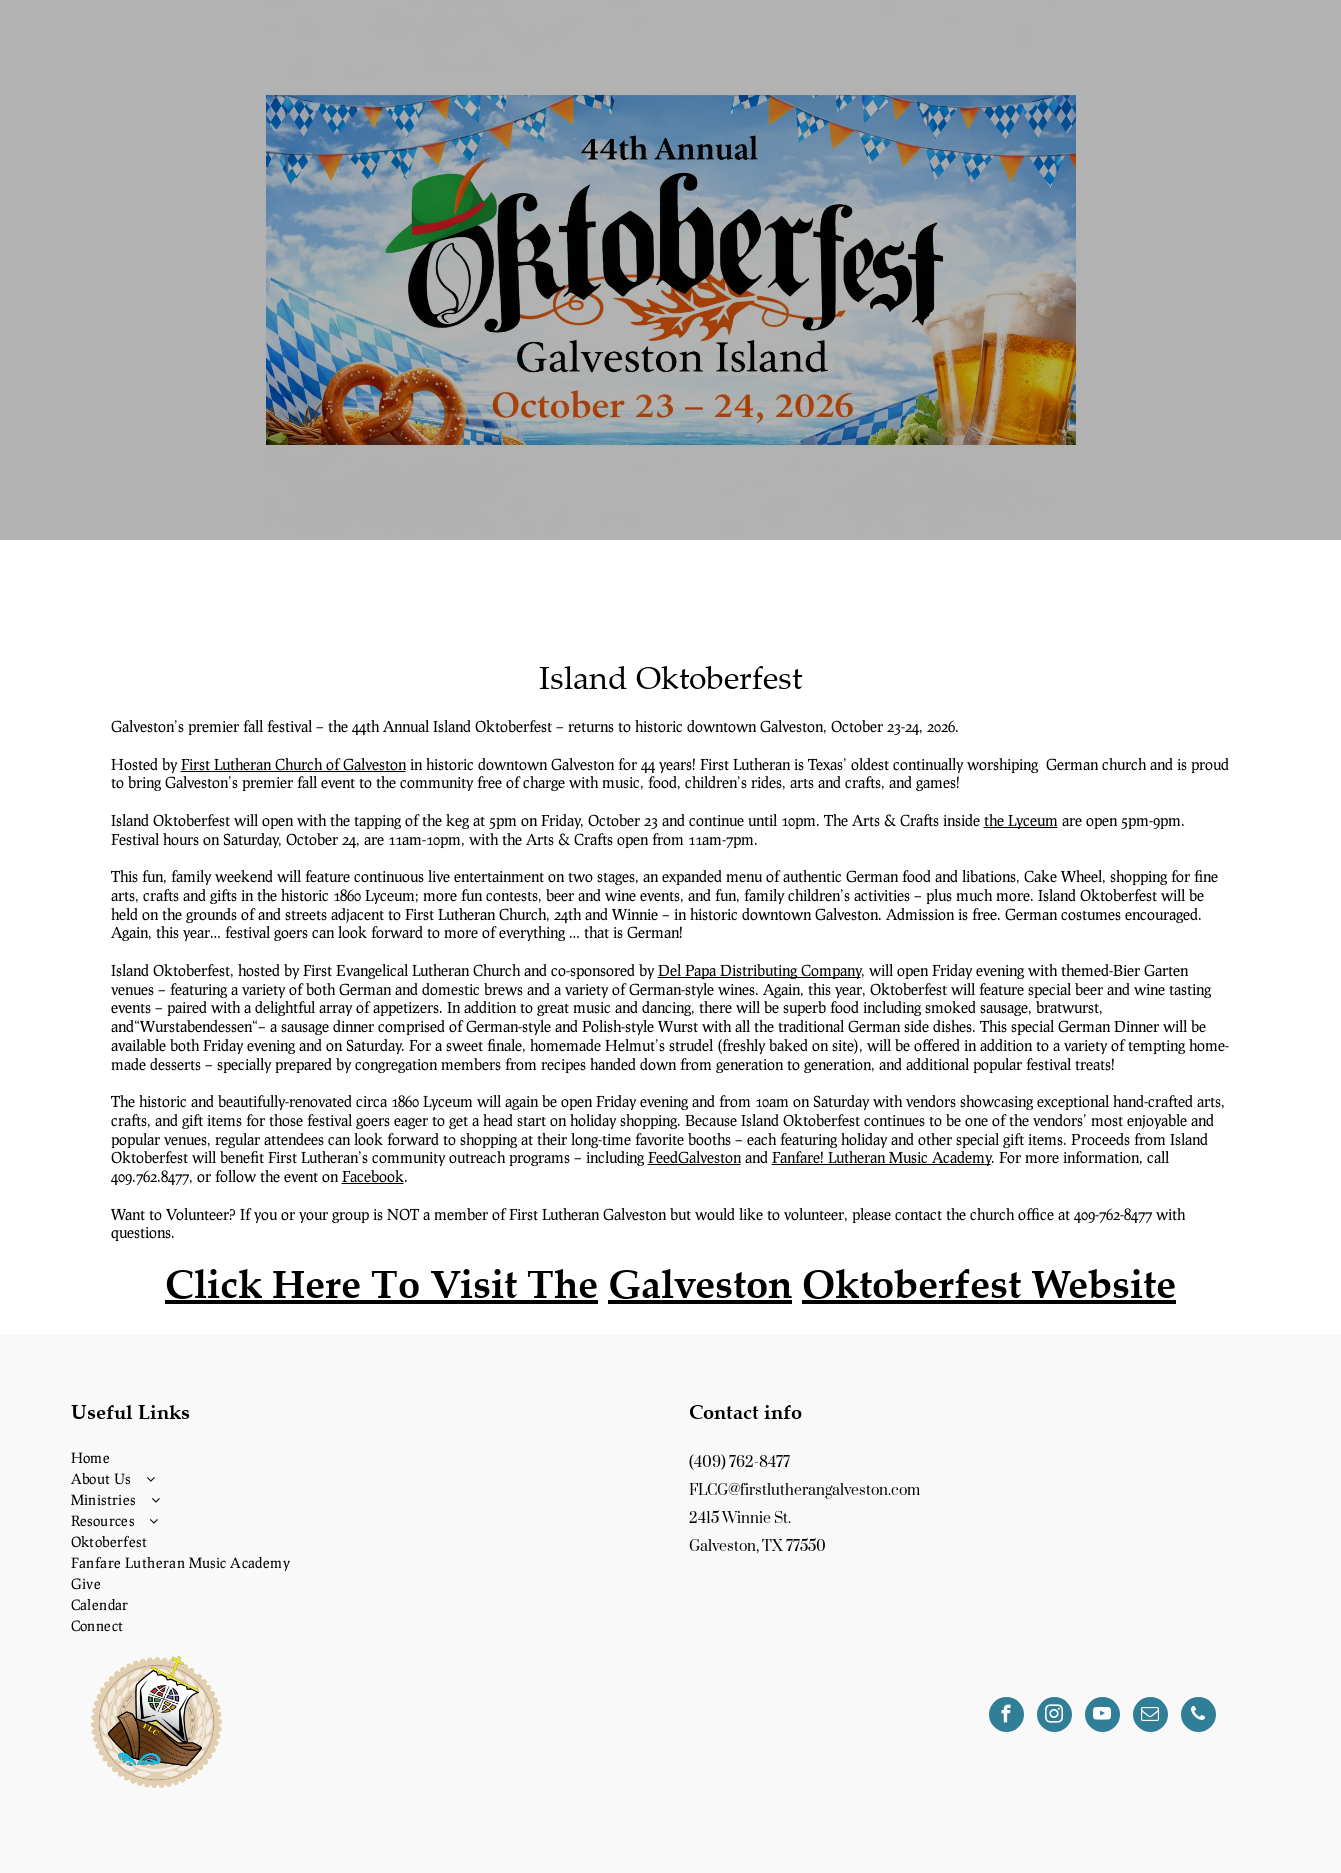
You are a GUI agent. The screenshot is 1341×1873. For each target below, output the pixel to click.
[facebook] (1006, 1717)
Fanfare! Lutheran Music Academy (881, 1157)
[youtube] (1102, 1717)
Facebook (373, 1176)
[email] (1150, 1717)
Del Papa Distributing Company (759, 970)
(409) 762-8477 (739, 1462)
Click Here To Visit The (381, 1283)
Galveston (700, 1283)
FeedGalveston (694, 1157)
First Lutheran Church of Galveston (293, 764)
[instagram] (1054, 1717)
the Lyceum (1021, 820)
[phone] (1198, 1717)
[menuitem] (362, 1457)
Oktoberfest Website (989, 1283)
